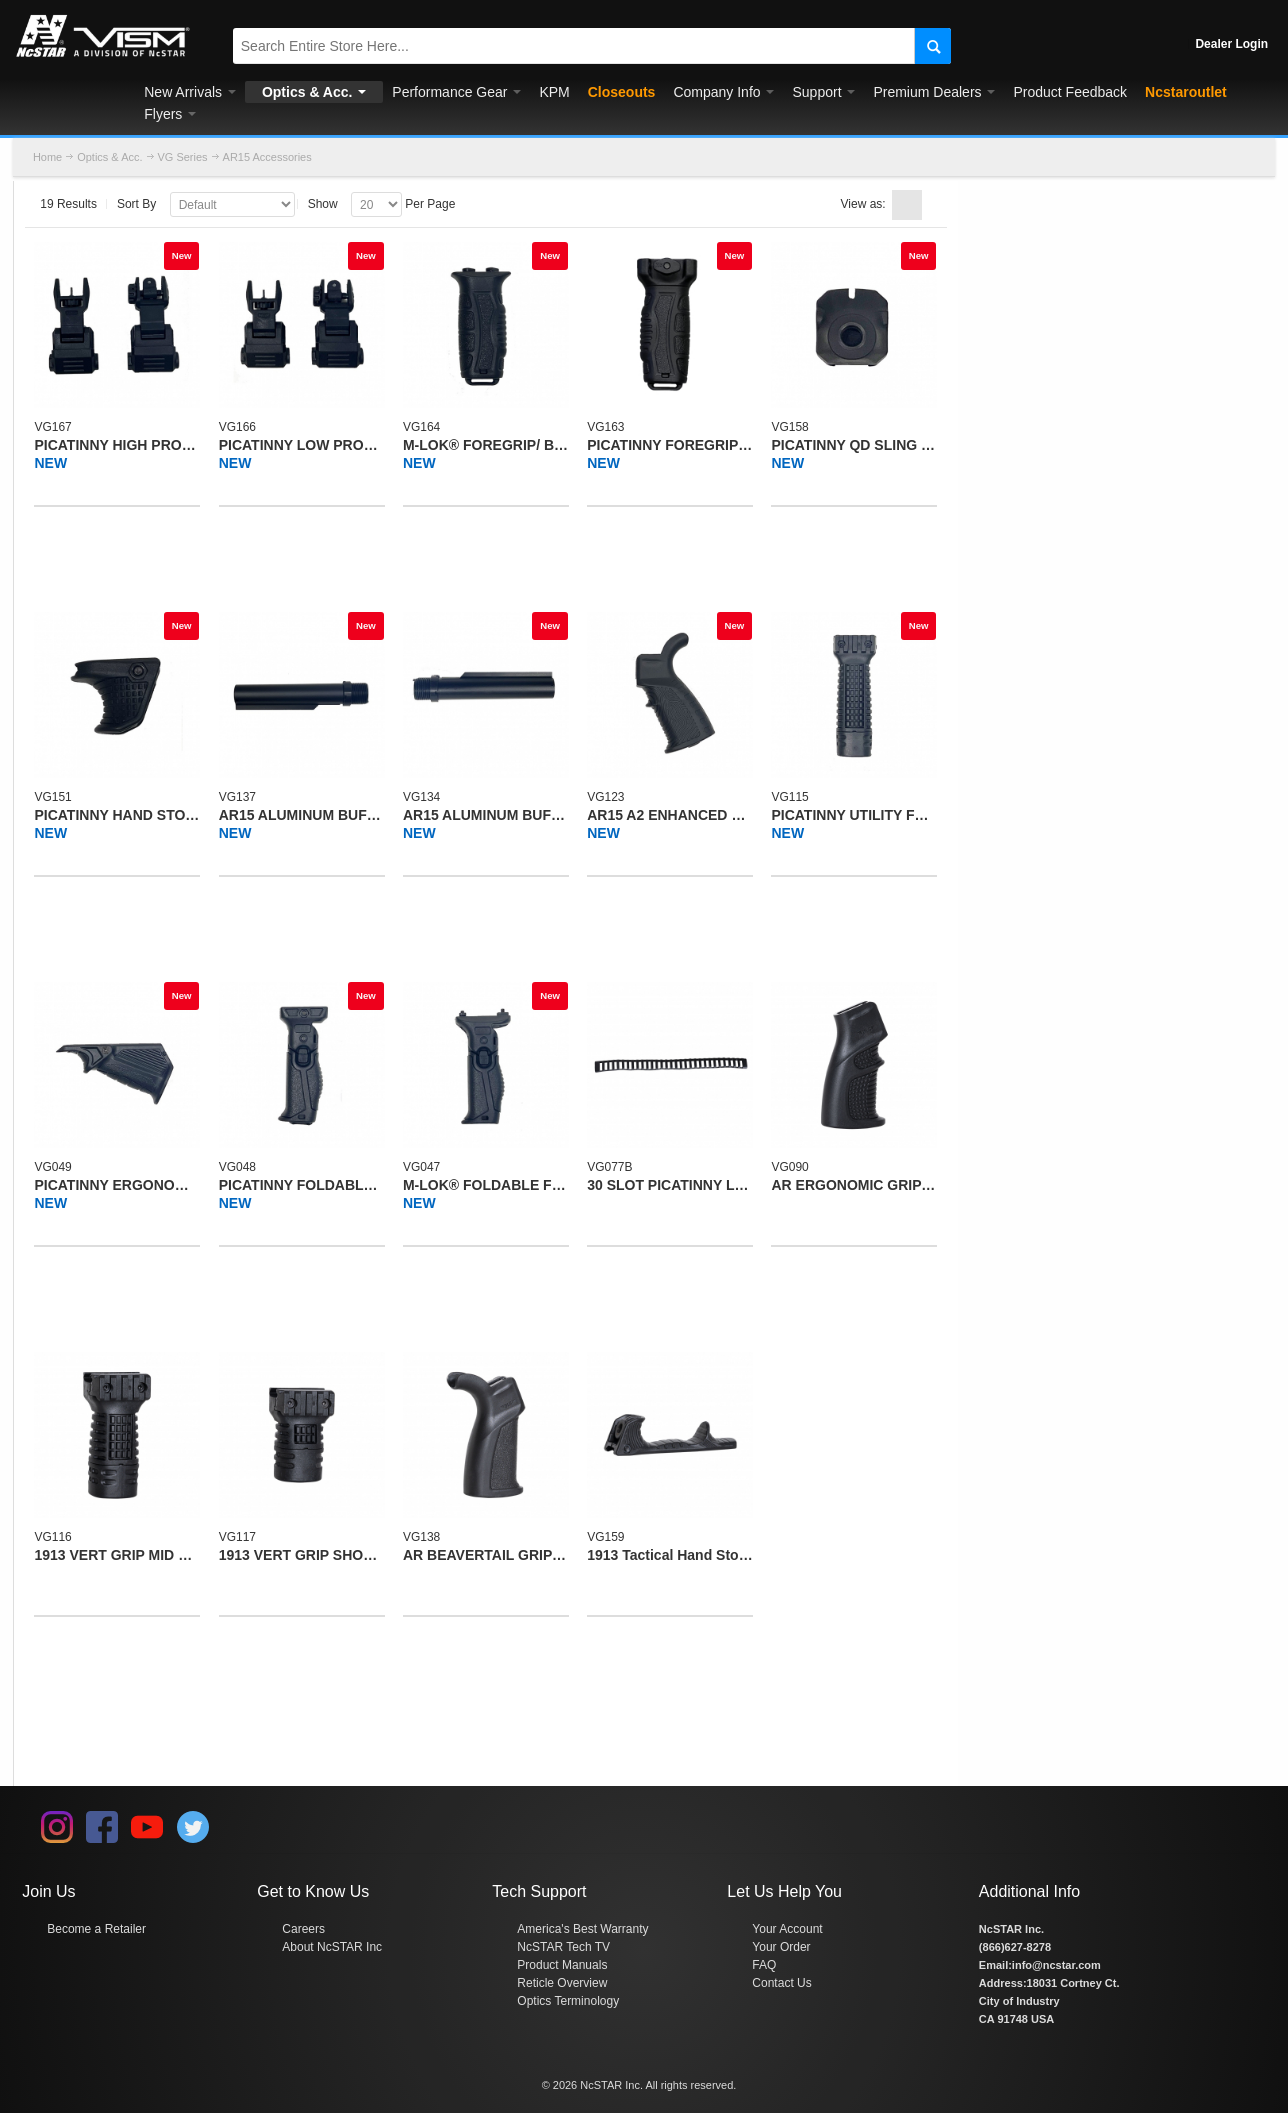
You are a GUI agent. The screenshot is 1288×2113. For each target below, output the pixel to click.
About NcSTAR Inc (332, 1947)
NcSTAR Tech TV (563, 1947)
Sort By (136, 204)
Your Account (787, 1929)
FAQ (764, 1965)
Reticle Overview (562, 1983)
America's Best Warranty (582, 1929)
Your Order (781, 1947)
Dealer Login (1231, 44)
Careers (303, 1929)
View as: (863, 204)
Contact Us (781, 1983)
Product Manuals (562, 1965)
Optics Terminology (568, 2001)
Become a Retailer (96, 1929)
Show (323, 204)
